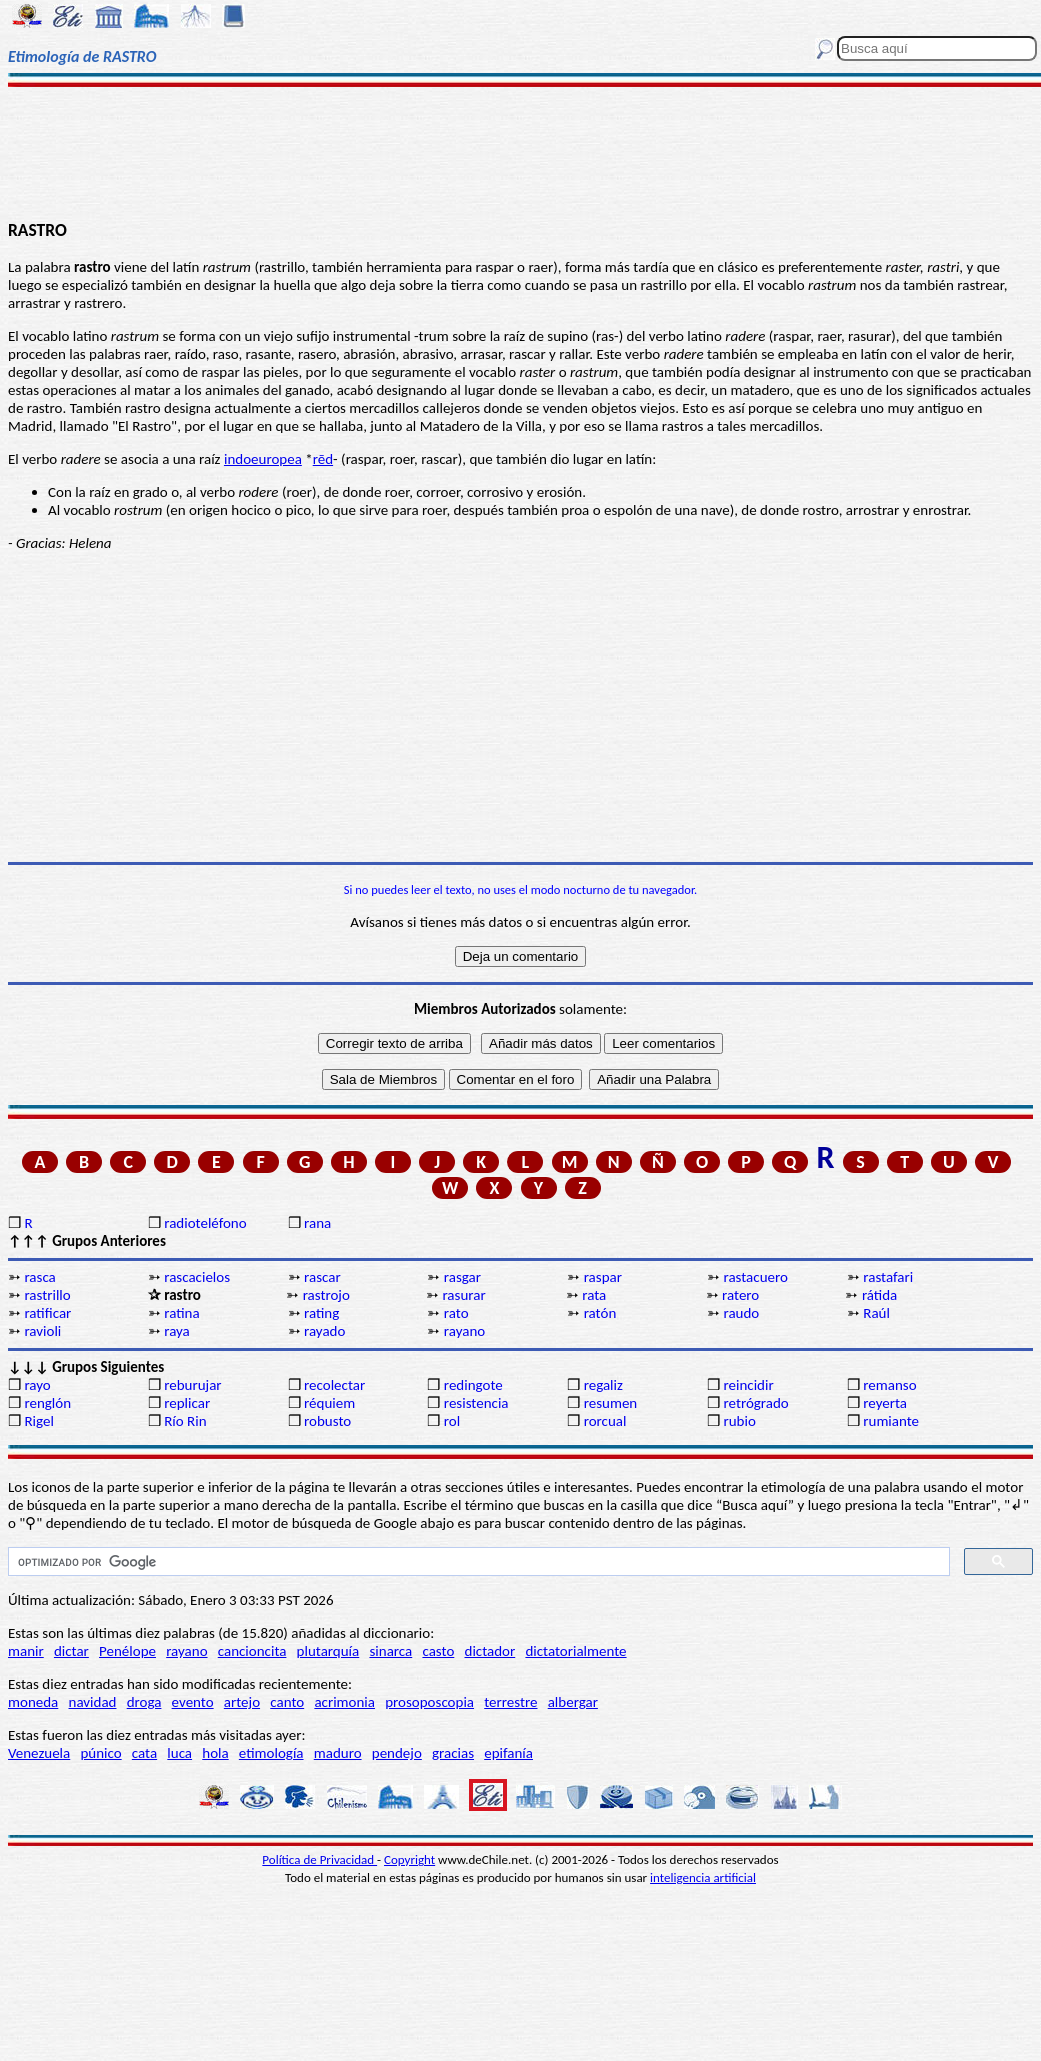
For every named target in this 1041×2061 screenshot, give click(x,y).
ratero (740, 1295)
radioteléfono (205, 1223)
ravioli (42, 1331)
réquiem (329, 1403)
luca (179, 1753)
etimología (271, 1753)
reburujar (192, 1385)
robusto (327, 1421)
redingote (473, 1385)
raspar (603, 1277)
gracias (453, 1753)
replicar (187, 1403)
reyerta (885, 1403)
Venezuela (39, 1753)
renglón (47, 1403)
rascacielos (197, 1277)
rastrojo (326, 1295)
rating (321, 1313)
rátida (879, 1295)
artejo (242, 1702)
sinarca (390, 1651)
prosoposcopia (429, 1702)
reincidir (748, 1385)
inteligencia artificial (703, 1877)
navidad (93, 1702)
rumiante (891, 1421)
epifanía (508, 1753)
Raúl (876, 1313)
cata (144, 1753)
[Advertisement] (521, 152)
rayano (464, 1331)
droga (144, 1702)
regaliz (603, 1385)
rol (452, 1421)
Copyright (409, 1859)
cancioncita (252, 1651)
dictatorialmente (575, 1651)
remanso (889, 1385)
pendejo (397, 1753)
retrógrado (755, 1403)
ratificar (47, 1313)
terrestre (510, 1702)
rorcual (605, 1421)
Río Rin (185, 1421)
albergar (573, 1702)
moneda (33, 1702)
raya (177, 1331)
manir (26, 1651)
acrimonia (344, 1702)
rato (456, 1313)
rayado (324, 1331)
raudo (741, 1313)
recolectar (334, 1385)
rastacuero (755, 1277)
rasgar (462, 1277)
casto (438, 1651)
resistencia (476, 1403)
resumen (611, 1403)
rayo (37, 1385)
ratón (600, 1313)
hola (215, 1753)
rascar (322, 1277)
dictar (71, 1651)
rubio (739, 1421)
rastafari (888, 1277)
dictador (490, 1651)
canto (287, 1702)
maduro (338, 1753)
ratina (181, 1313)
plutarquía (328, 1651)
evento (193, 1702)
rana (317, 1223)
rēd (323, 459)
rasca (39, 1277)
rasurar (463, 1295)
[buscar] (477, 1562)
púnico (100, 1753)
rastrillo (47, 1295)
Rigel (38, 1421)
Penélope (127, 1651)
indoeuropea (263, 459)
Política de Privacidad (319, 1859)
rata (594, 1295)
